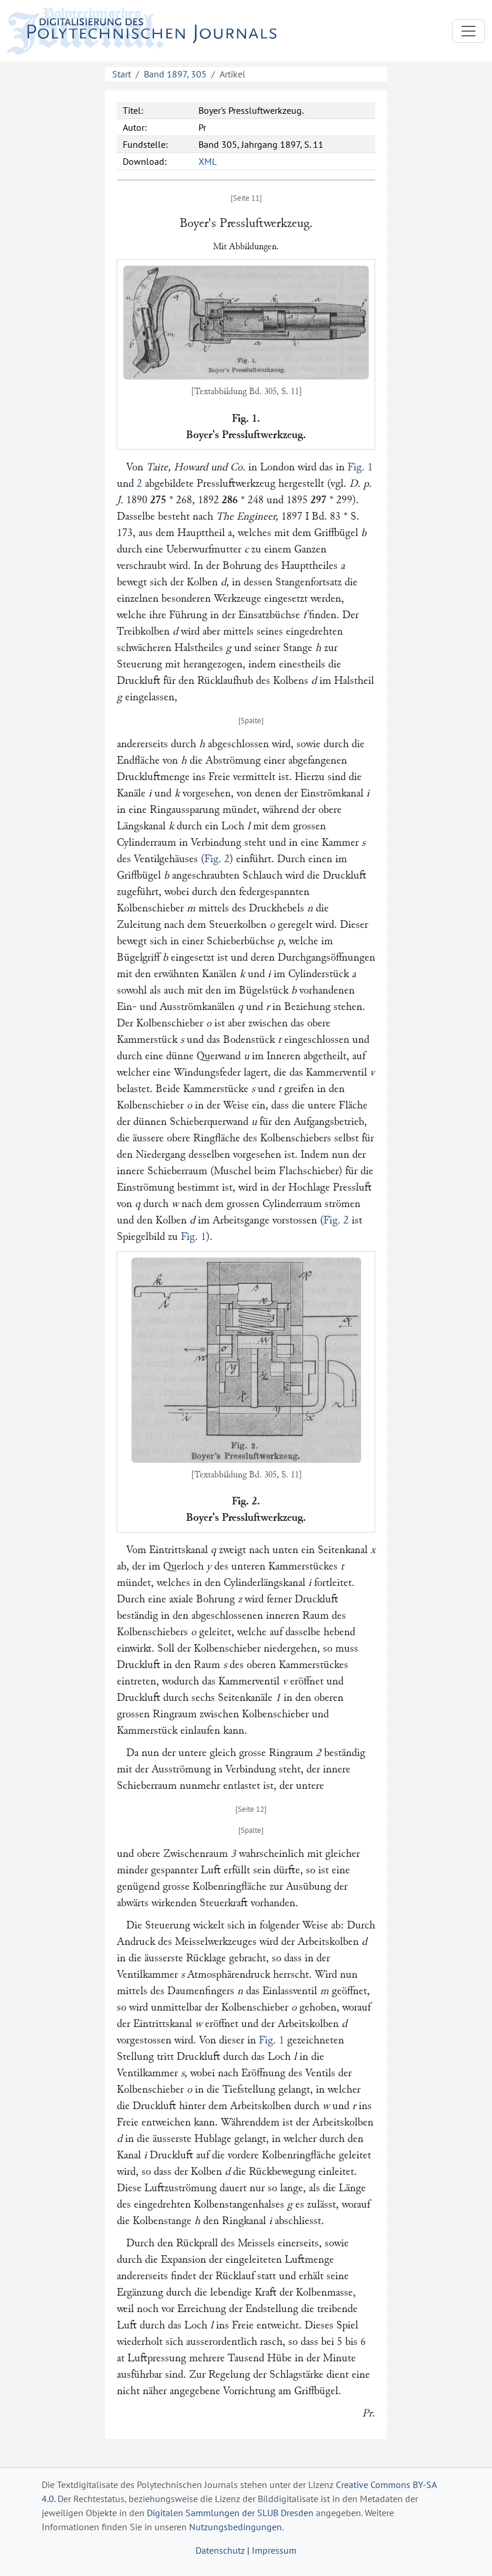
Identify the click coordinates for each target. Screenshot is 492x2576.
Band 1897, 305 (175, 74)
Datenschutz (220, 2550)
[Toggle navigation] (468, 31)
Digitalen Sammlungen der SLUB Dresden (230, 2513)
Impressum (274, 2550)
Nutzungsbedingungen (235, 2527)
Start (121, 74)
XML (207, 161)
